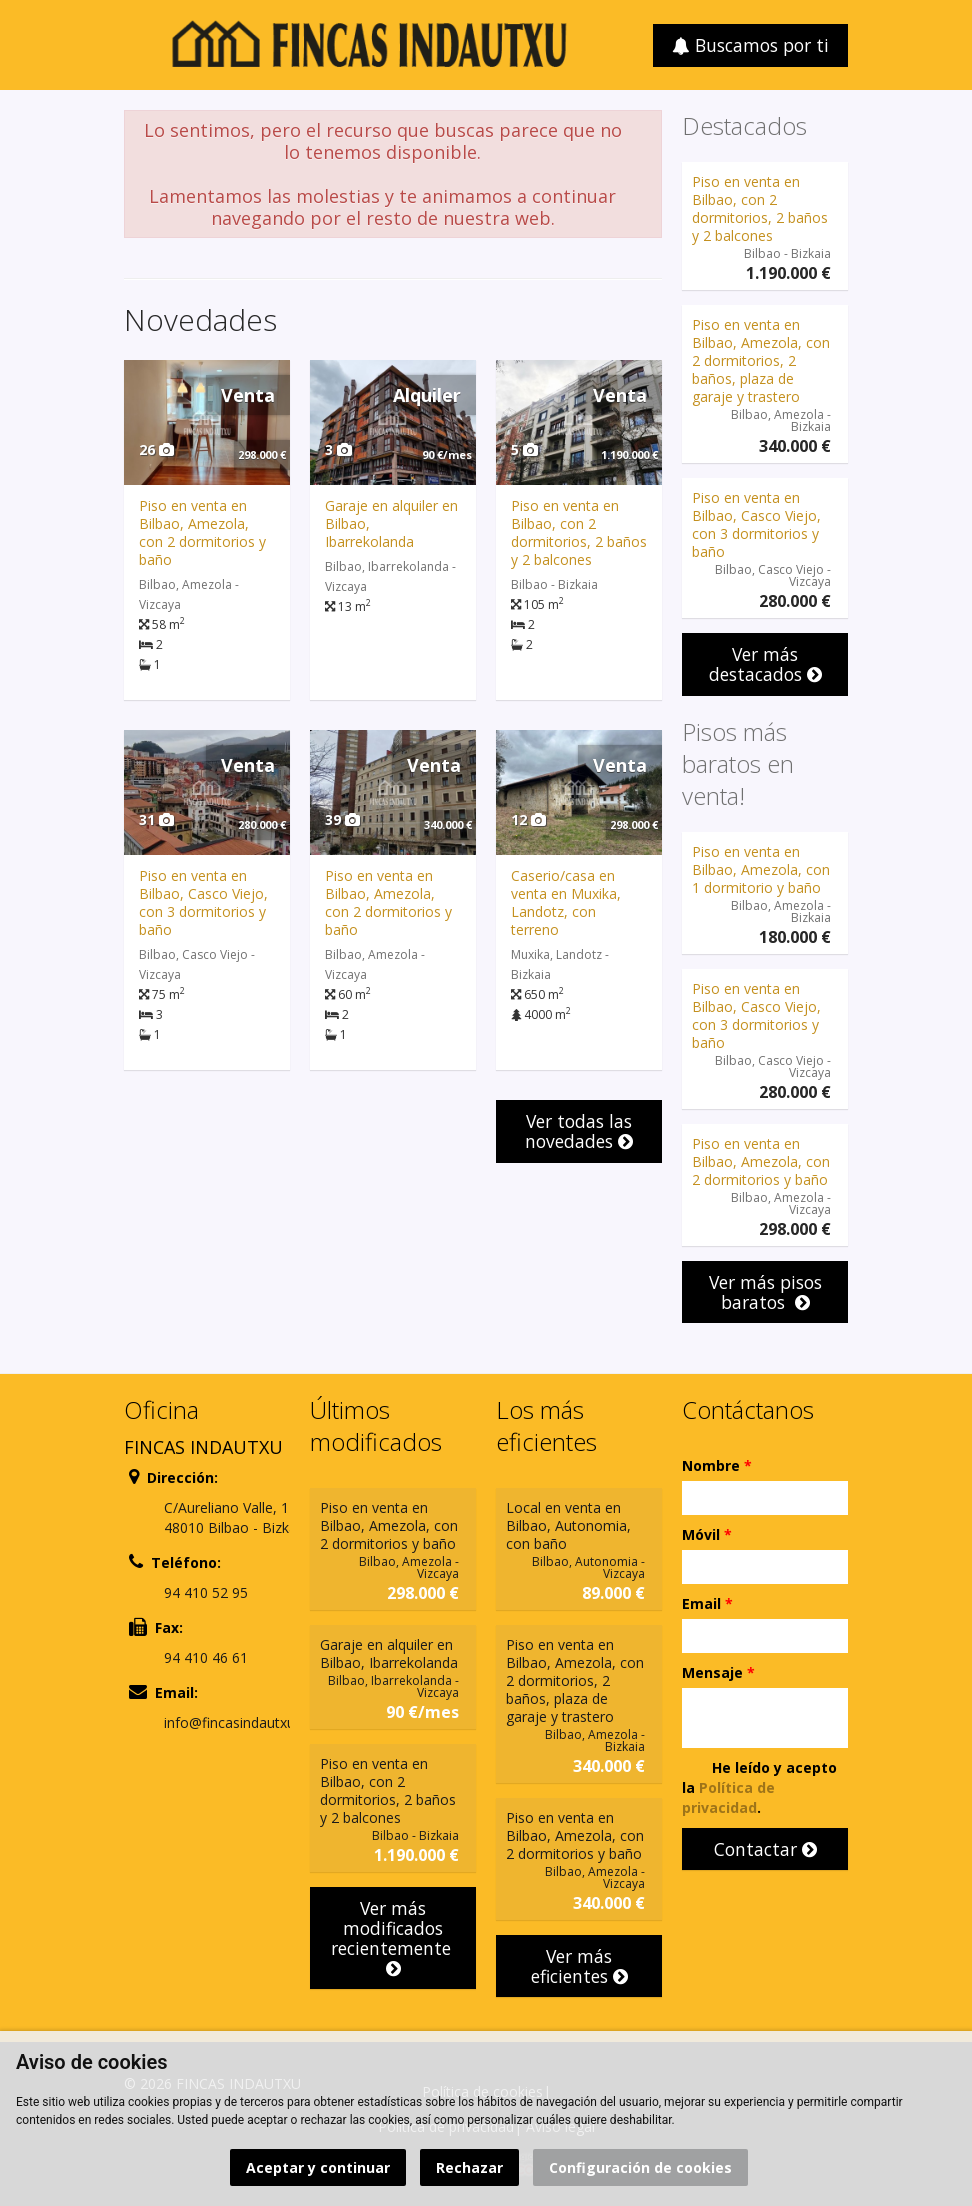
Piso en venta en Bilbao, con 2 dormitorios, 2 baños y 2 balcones (579, 532)
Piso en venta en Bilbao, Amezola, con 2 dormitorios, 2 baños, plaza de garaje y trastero (761, 360)
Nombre (717, 1465)
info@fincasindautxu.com (245, 1722)
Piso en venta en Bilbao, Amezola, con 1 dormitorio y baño (761, 869)
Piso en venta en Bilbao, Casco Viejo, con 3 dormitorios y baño (203, 902)
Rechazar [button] (469, 2167)
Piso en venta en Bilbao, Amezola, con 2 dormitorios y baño (202, 532)
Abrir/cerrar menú (141, 43)
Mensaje (718, 1672)
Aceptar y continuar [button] (318, 2167)
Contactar (765, 1849)
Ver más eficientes (579, 1966)
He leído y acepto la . (759, 1787)
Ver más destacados (765, 664)
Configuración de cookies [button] (640, 2167)
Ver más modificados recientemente (393, 1937)
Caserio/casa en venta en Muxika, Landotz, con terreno (566, 902)
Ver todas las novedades (579, 1131)
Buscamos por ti (750, 45)
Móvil (707, 1534)
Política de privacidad (728, 1797)
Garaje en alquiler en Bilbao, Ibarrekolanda (389, 1653)
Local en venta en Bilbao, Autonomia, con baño (568, 1525)
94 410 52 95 (206, 1592)
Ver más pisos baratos (765, 1292)
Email (707, 1603)
